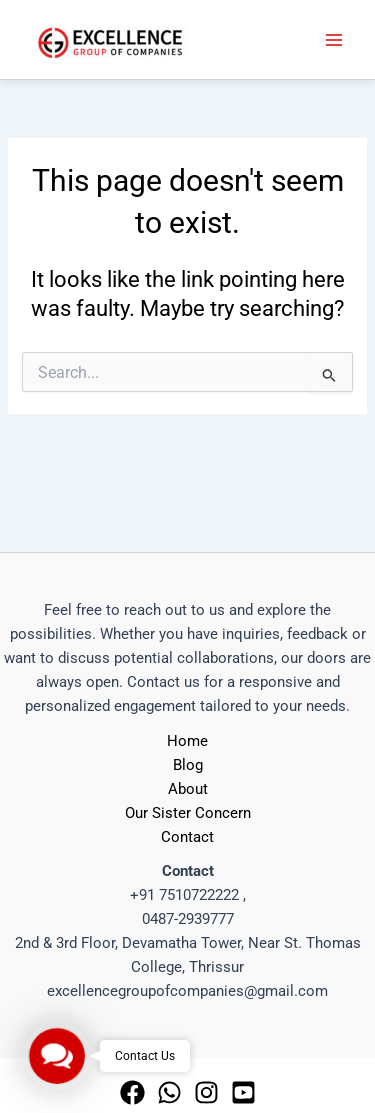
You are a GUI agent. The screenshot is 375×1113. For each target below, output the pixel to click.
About (188, 789)
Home (187, 741)
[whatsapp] (169, 1092)
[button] (56, 1055)
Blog (188, 765)
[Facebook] (132, 1092)
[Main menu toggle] (334, 40)
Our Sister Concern (188, 813)
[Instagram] (206, 1092)
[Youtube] (243, 1092)
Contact (187, 837)
